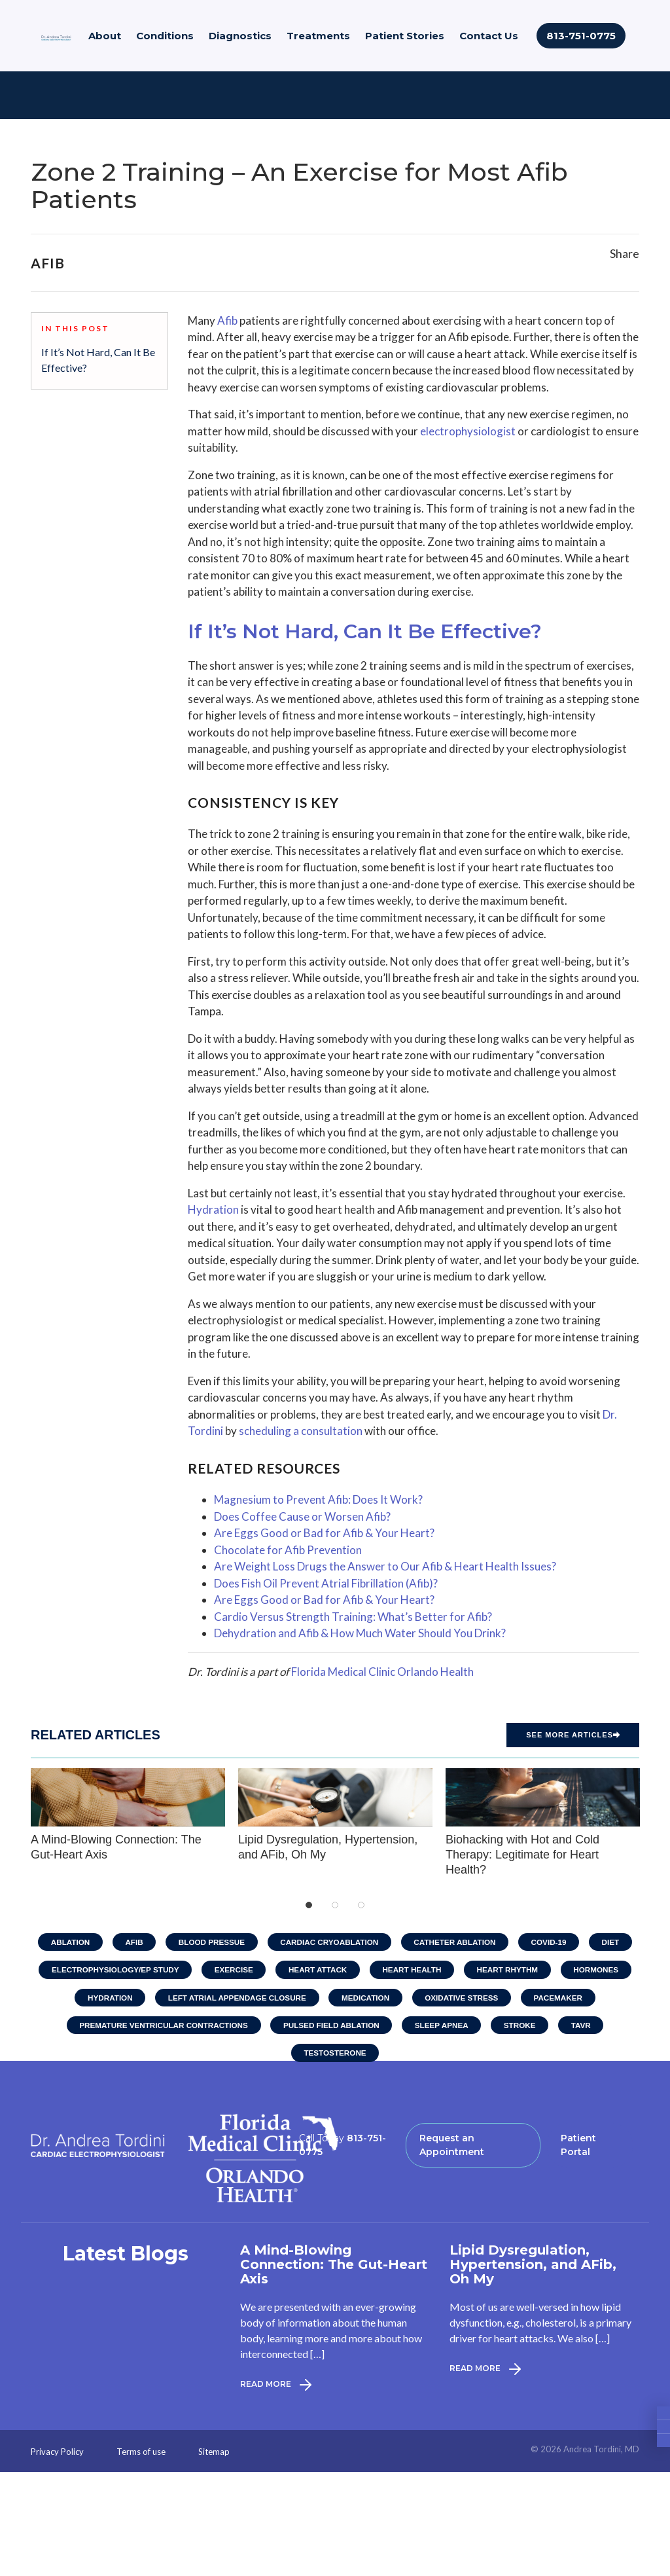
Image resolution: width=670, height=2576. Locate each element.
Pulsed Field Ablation (330, 2028)
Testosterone (335, 2057)
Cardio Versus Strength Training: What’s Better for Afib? (353, 1617)
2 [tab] (335, 1905)
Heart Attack (317, 1971)
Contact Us (488, 38)
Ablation (62, 1942)
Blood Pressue (208, 1942)
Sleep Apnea (444, 2028)
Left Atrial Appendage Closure (235, 2000)
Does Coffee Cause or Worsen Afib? (302, 1516)
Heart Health (414, 1971)
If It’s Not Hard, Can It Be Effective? (98, 360)
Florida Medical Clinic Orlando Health (382, 1671)
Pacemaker (564, 2000)
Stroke (524, 2028)
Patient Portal (578, 2150)
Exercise (231, 1971)
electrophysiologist (468, 431)
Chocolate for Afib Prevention (288, 1550)
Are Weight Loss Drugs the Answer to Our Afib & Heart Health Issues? (385, 1566)
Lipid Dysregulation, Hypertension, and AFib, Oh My (335, 1814)
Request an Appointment (451, 2150)
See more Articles (573, 1735)
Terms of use (141, 2457)
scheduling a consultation (300, 1431)
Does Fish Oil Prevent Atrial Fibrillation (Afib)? (326, 1583)
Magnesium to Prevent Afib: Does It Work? (318, 1499)
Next (652, 1822)
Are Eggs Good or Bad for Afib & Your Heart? (324, 1533)
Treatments (318, 38)
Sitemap (214, 2457)
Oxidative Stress (464, 2000)
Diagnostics (240, 38)
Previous (17, 1822)
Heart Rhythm (512, 1971)
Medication (366, 2000)
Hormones (603, 1971)
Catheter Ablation (458, 1942)
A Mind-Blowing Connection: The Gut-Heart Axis (128, 1814)
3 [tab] (361, 1905)
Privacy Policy (57, 2457)
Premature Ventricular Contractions (158, 2028)
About (104, 38)
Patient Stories (404, 38)
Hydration (213, 1209)
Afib (227, 320)
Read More (275, 2389)
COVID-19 (555, 1942)
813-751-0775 (581, 38)
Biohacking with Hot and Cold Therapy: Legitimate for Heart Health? (543, 1822)
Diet (618, 1942)
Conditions (165, 38)
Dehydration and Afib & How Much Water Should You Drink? (360, 1633)
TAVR (588, 2028)
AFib (128, 1942)
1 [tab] (308, 1905)
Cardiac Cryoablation (329, 1942)
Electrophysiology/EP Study (108, 1971)
